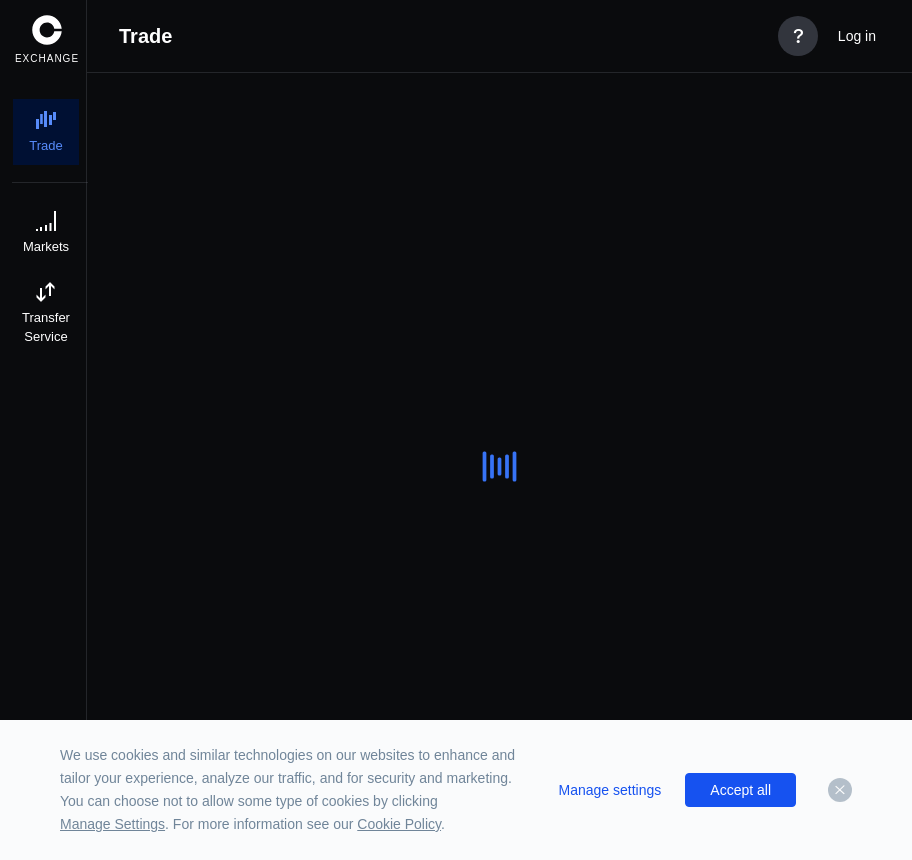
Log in (857, 36)
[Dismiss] (840, 790)
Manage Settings (112, 824)
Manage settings (610, 790)
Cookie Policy (399, 824)
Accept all (740, 790)
